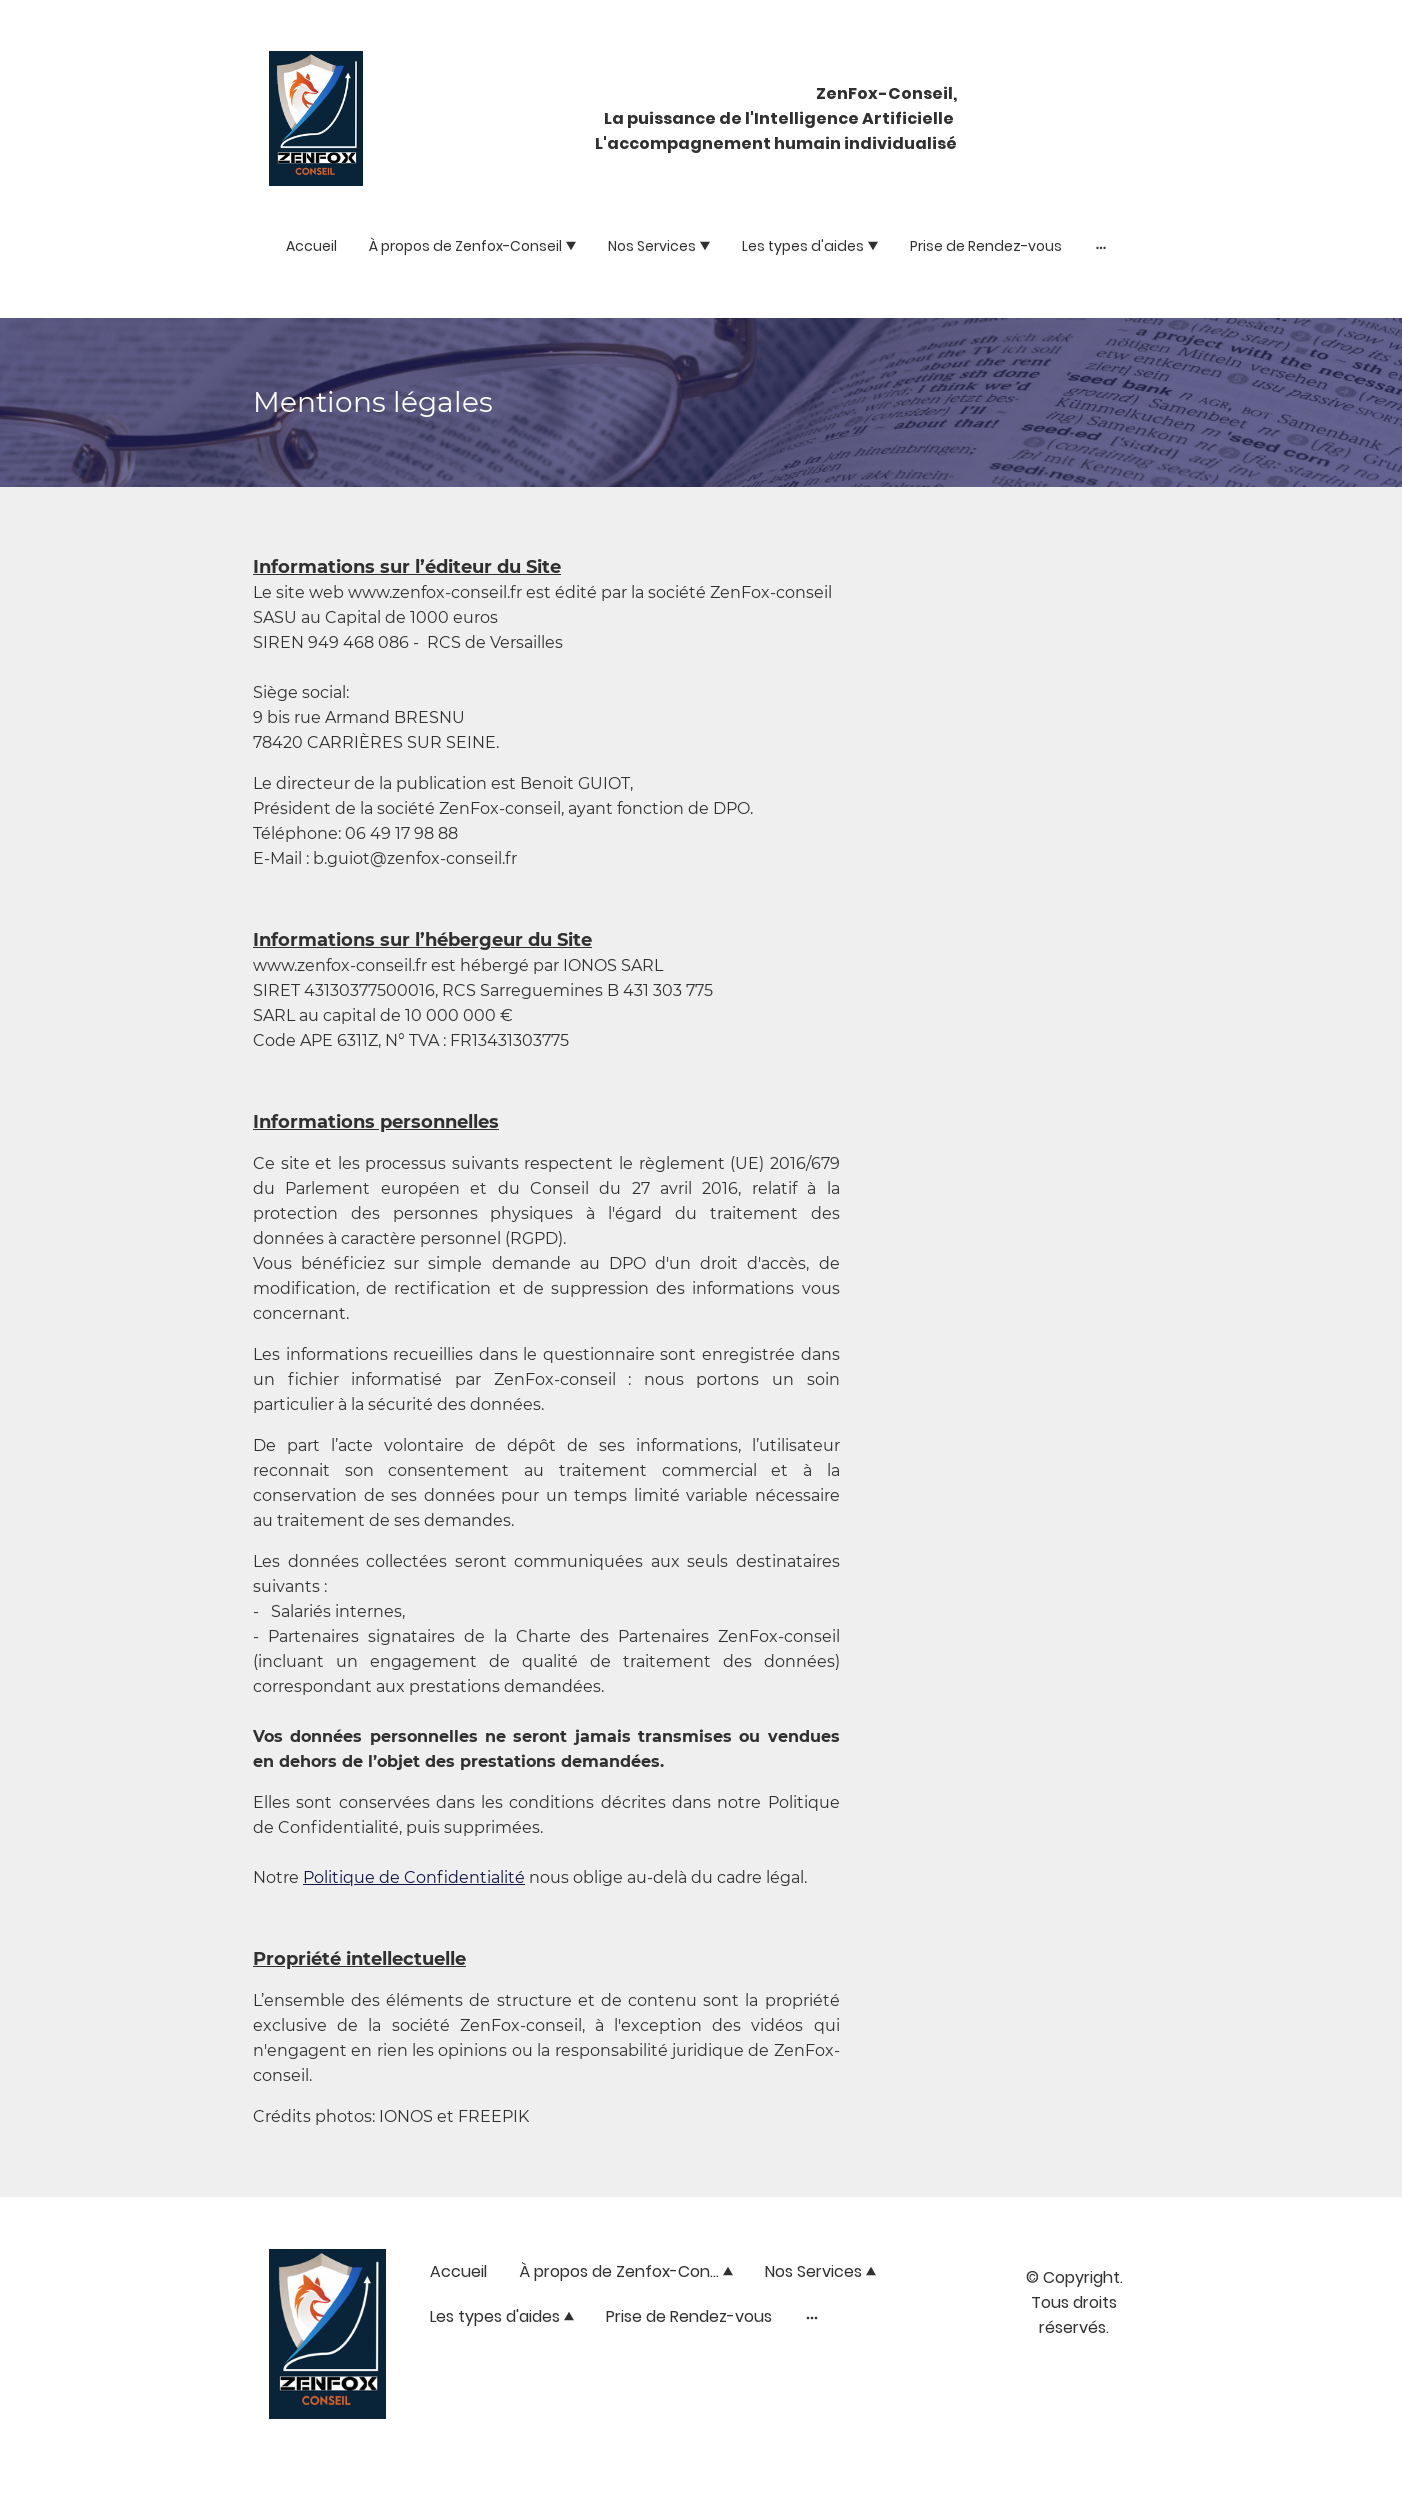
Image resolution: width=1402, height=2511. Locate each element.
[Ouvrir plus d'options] (1101, 247)
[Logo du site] (316, 118)
